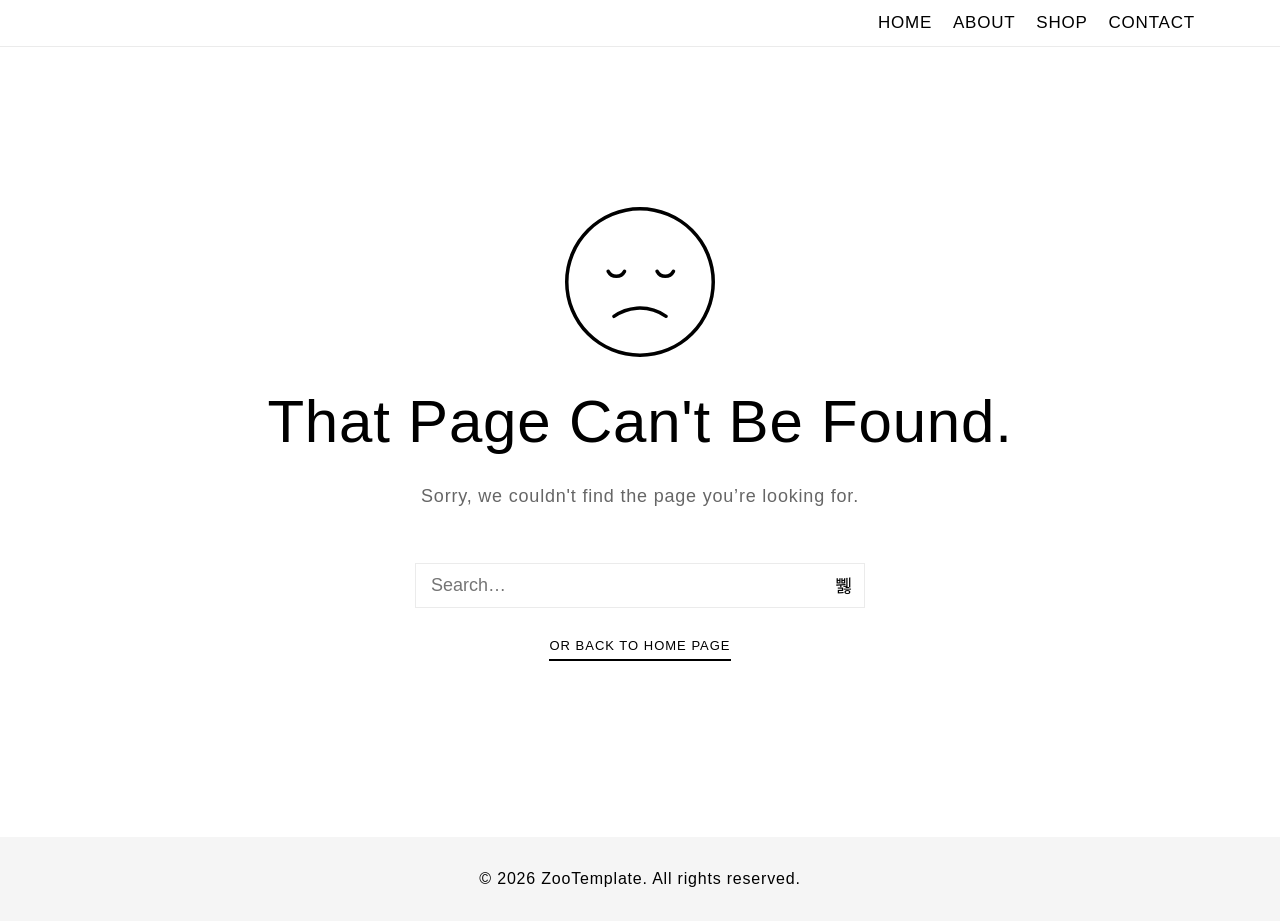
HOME (905, 22)
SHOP (1061, 22)
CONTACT (1152, 22)
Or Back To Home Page (639, 645)
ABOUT (984, 22)
